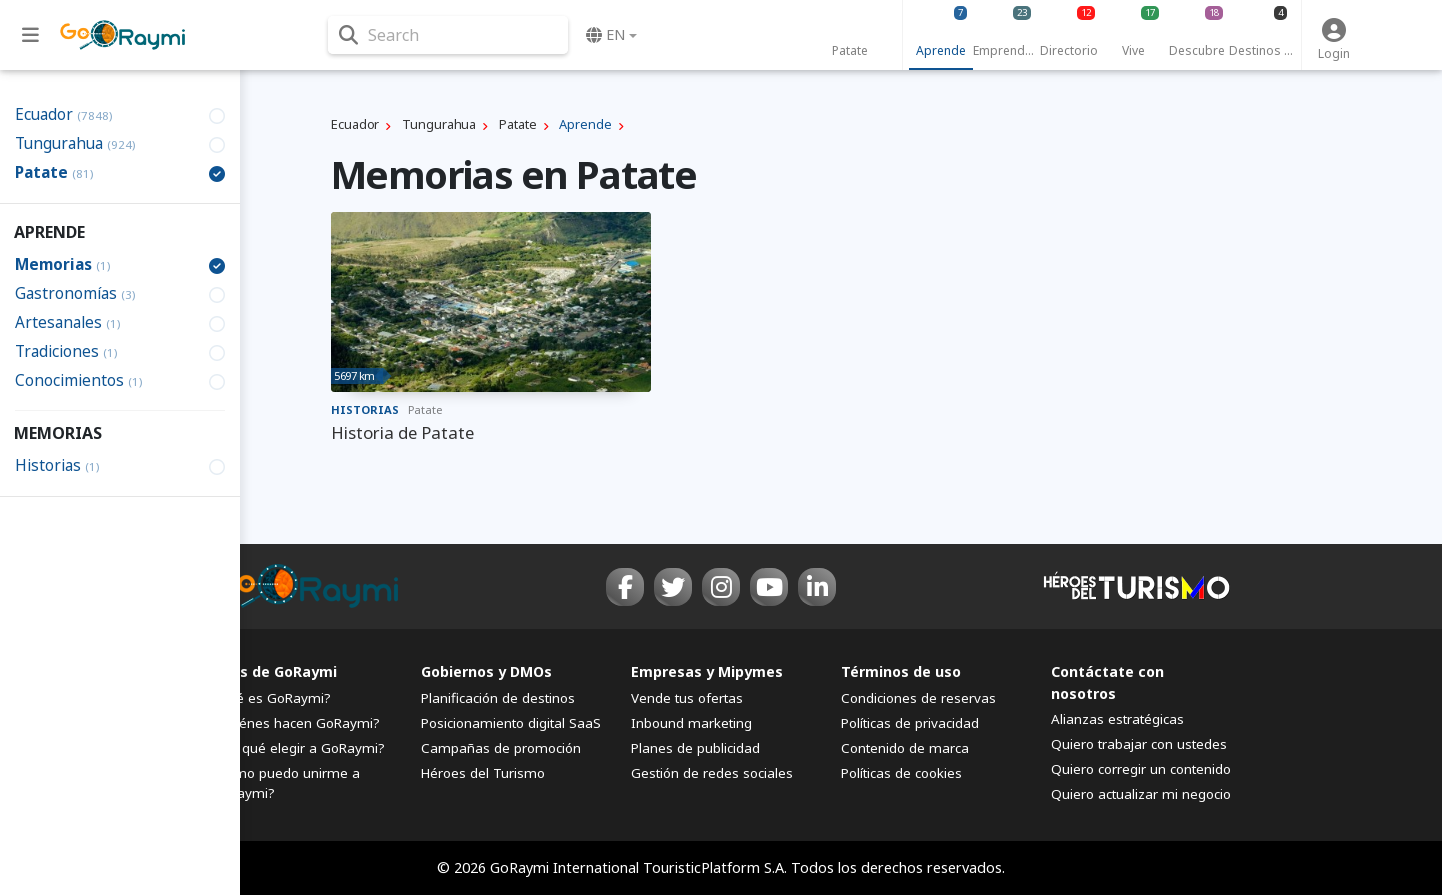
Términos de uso (901, 671)
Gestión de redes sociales (712, 773)
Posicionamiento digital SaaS (511, 723)
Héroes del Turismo (483, 773)
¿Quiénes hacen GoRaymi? (295, 723)
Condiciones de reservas (918, 698)
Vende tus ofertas (687, 698)
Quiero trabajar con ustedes (1139, 744)
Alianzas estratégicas (1117, 719)
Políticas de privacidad (910, 723)
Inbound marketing (691, 723)
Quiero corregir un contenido (1141, 769)
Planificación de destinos (498, 698)
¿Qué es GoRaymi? (271, 698)
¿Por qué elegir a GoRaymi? (298, 748)
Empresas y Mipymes (707, 671)
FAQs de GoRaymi (274, 671)
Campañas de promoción (501, 748)
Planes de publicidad (695, 748)
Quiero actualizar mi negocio (1141, 794)
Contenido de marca (905, 748)
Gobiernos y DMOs (486, 671)
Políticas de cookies (901, 773)
